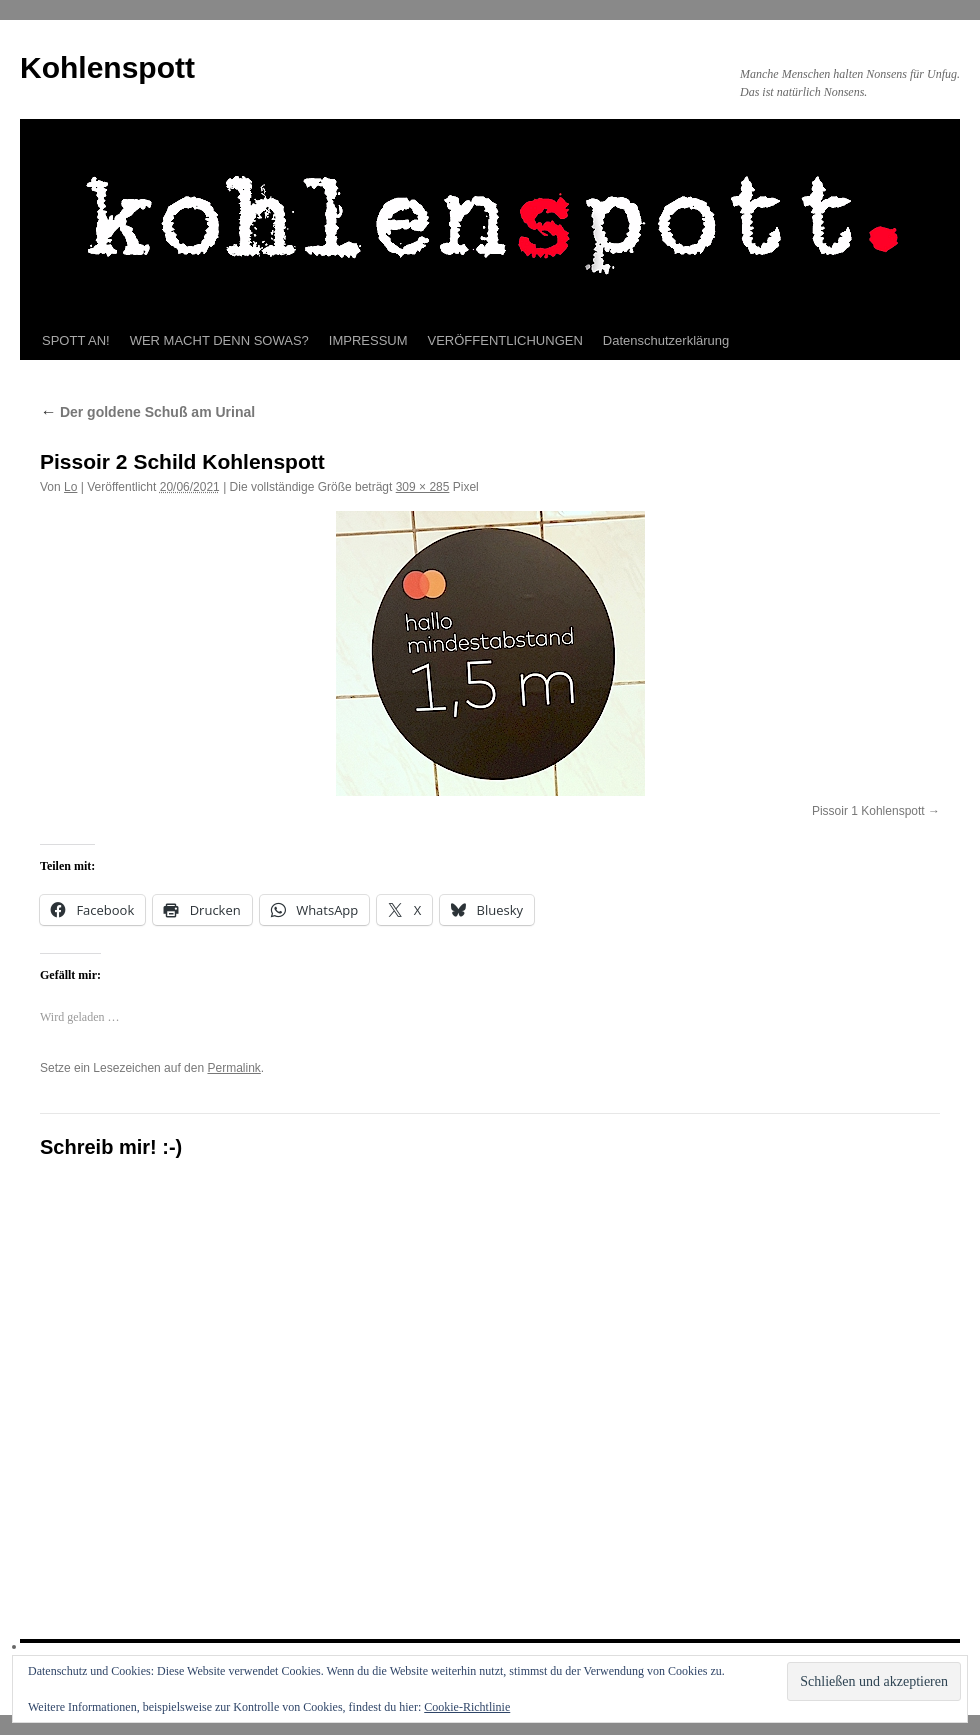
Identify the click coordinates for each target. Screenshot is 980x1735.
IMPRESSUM (368, 340)
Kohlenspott (107, 67)
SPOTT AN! (76, 340)
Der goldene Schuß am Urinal (147, 412)
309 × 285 (423, 487)
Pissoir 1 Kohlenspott (868, 811)
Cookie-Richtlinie (467, 1707)
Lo (70, 487)
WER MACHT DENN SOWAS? (219, 340)
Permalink (233, 1068)
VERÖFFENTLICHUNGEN (505, 340)
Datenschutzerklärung (666, 340)
